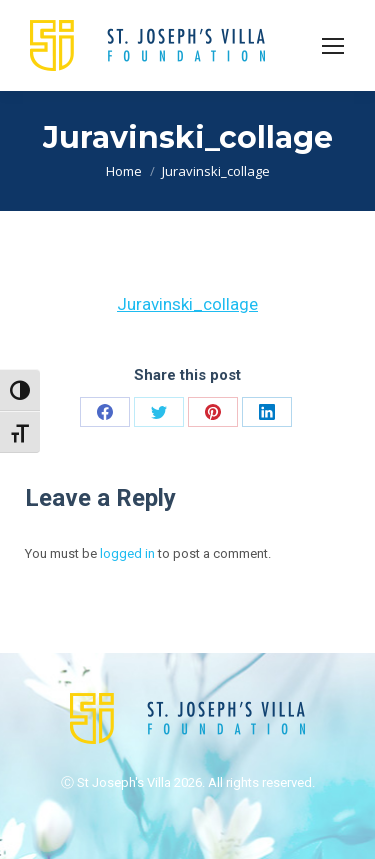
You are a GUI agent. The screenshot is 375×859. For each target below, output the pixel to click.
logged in (127, 553)
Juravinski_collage (187, 304)
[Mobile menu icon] (333, 46)
